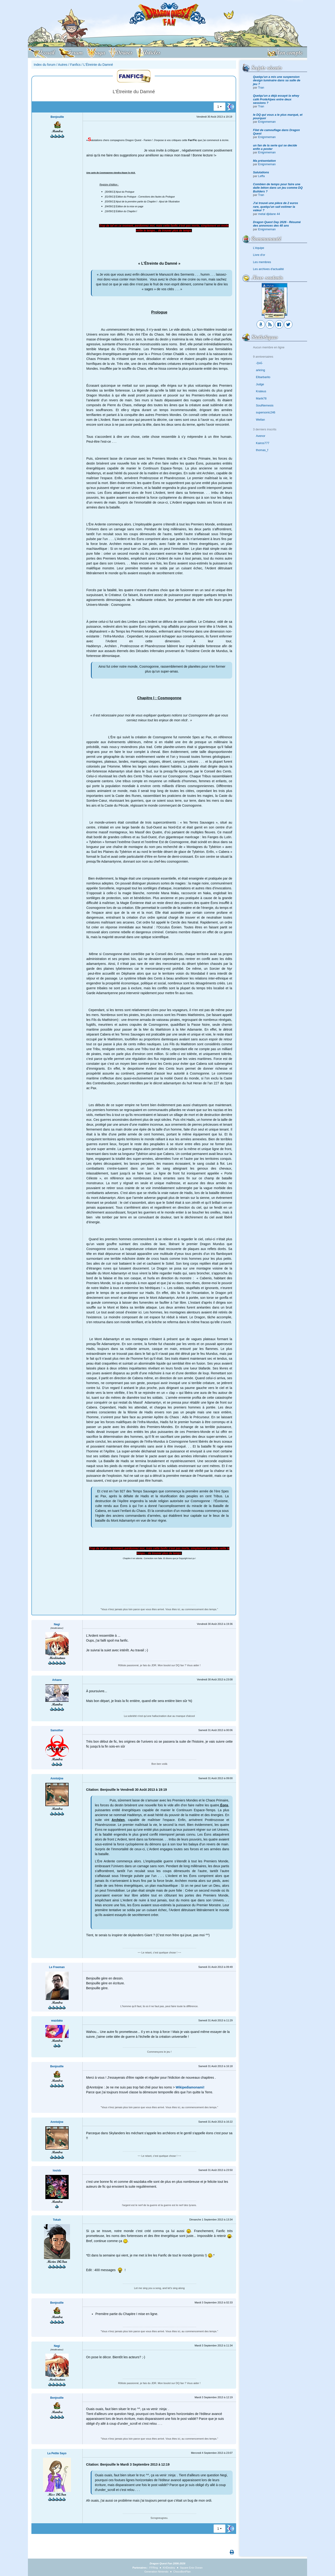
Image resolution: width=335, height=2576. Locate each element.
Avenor (260, 436)
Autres (62, 64)
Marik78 (261, 398)
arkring (260, 370)
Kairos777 (262, 443)
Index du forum (44, 64)
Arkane (57, 1680)
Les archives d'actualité (268, 269)
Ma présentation (264, 160)
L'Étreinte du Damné (98, 64)
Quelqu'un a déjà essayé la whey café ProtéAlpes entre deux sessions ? (276, 99)
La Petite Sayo (56, 2453)
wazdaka (57, 2020)
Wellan (260, 419)
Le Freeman (57, 1967)
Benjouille (57, 117)
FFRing (153, 2567)
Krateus (261, 391)
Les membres (262, 262)
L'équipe (258, 248)
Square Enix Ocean (191, 2567)
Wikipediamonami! (190, 2087)
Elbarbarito (263, 377)
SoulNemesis (264, 405)
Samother (56, 1730)
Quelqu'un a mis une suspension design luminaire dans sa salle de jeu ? (276, 80)
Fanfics (75, 64)
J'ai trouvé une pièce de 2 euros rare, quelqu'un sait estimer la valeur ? (275, 206)
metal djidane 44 (269, 214)
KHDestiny (169, 2567)
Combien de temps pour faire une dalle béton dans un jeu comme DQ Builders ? (278, 187)
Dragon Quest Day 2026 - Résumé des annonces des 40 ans (277, 223)
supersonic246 (265, 412)
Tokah (57, 2219)
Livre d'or (259, 255)
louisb (57, 2170)
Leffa (261, 176)
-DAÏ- (259, 363)
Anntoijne (56, 1778)
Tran (261, 87)
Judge (260, 384)
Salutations (261, 172)
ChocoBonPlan (182, 2571)
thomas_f (262, 450)
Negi (57, 1624)
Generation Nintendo (156, 2571)
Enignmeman (267, 121)
